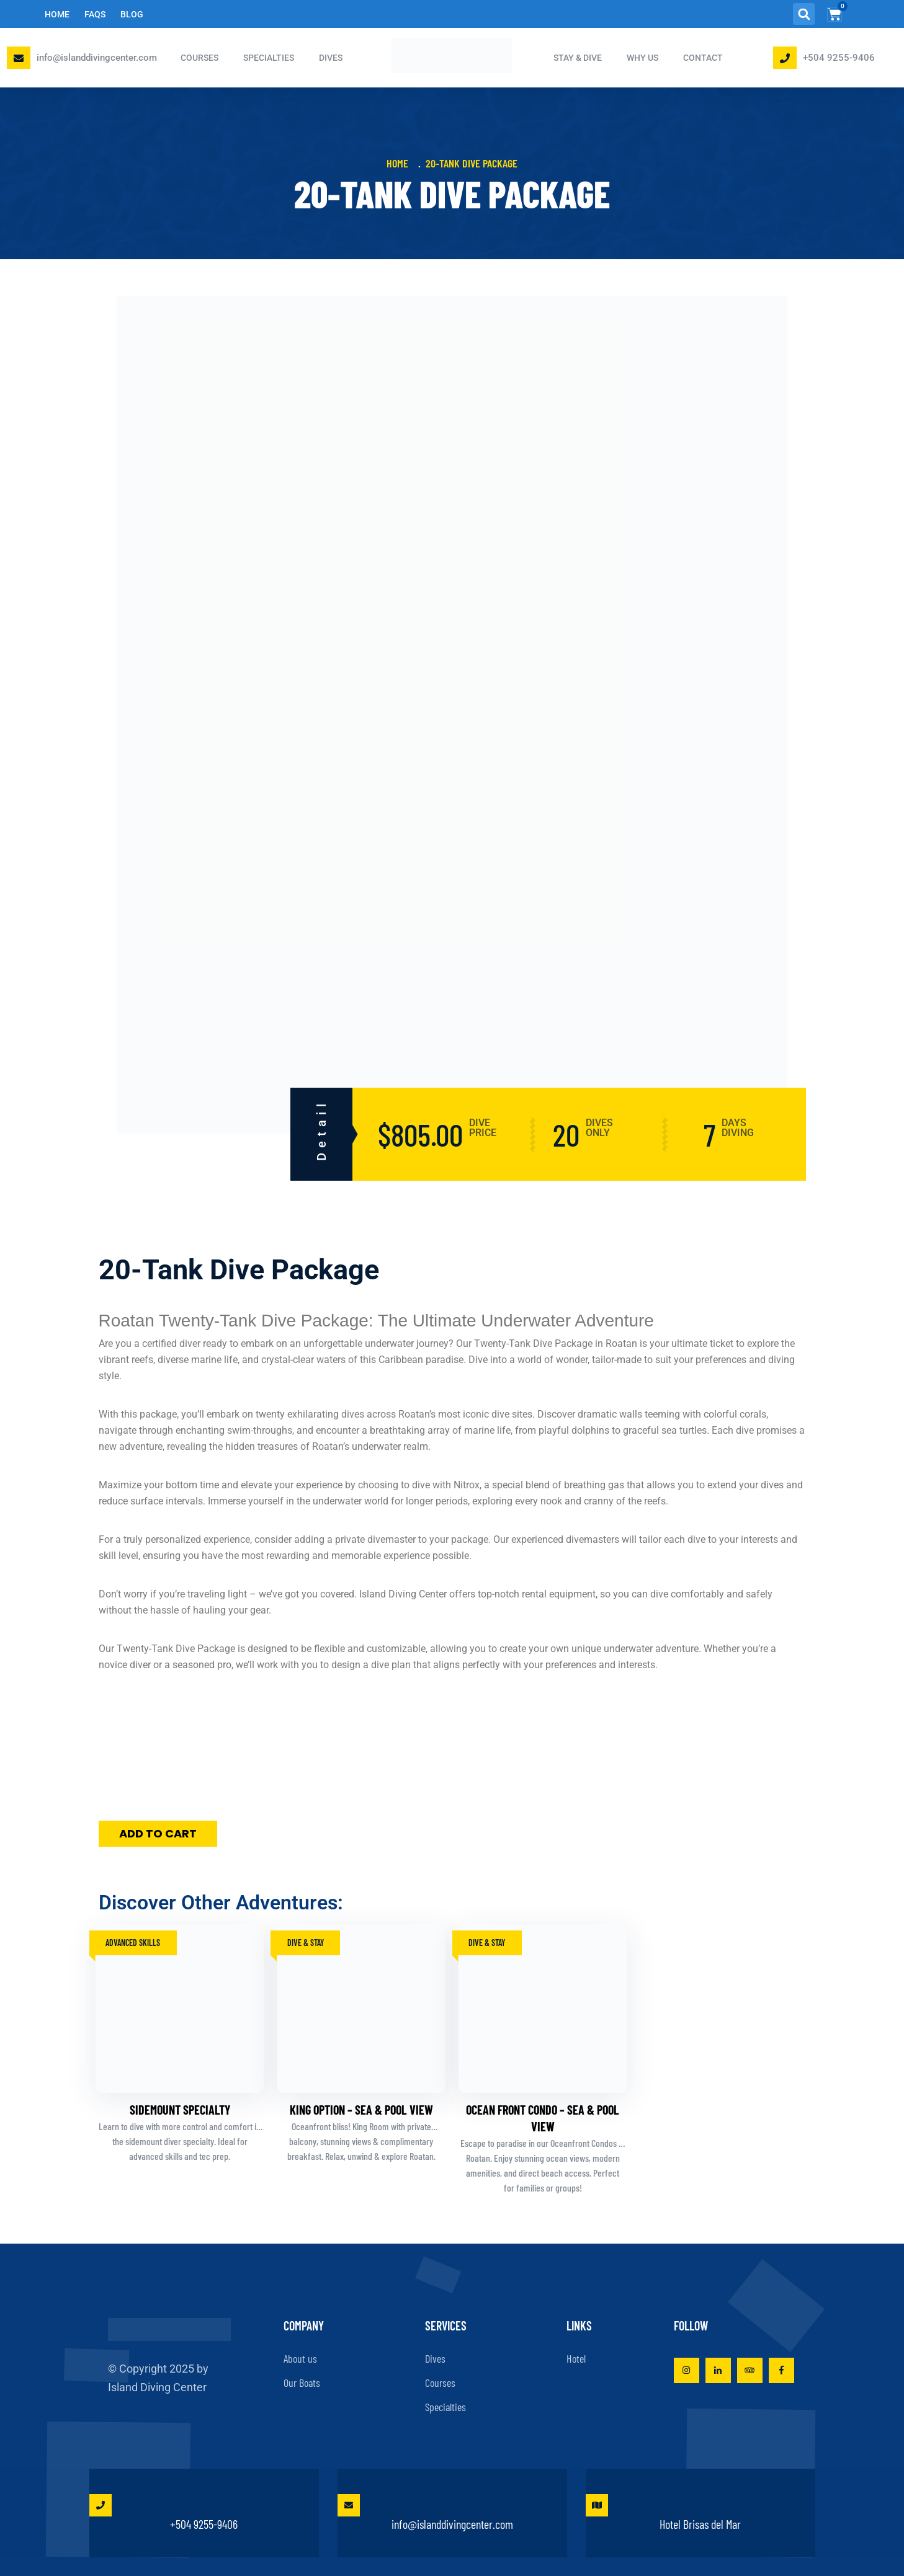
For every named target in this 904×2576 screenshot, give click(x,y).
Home (57, 14)
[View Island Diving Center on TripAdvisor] (750, 2370)
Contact (703, 58)
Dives (435, 2358)
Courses (440, 2382)
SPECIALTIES (268, 58)
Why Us (642, 58)
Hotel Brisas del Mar (663, 2512)
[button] (804, 14)
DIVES (330, 58)
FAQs (94, 14)
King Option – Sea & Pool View (361, 2109)
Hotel (576, 2358)
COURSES (199, 58)
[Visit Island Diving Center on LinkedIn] (718, 2370)
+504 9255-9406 (839, 57)
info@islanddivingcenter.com (97, 57)
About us (300, 2358)
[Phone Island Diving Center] (785, 58)
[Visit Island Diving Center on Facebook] (781, 2370)
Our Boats (302, 2382)
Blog (131, 14)
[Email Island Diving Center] (19, 58)
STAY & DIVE (577, 58)
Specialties (445, 2407)
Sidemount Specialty (180, 2109)
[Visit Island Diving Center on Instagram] (686, 2370)
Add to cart (158, 1833)
